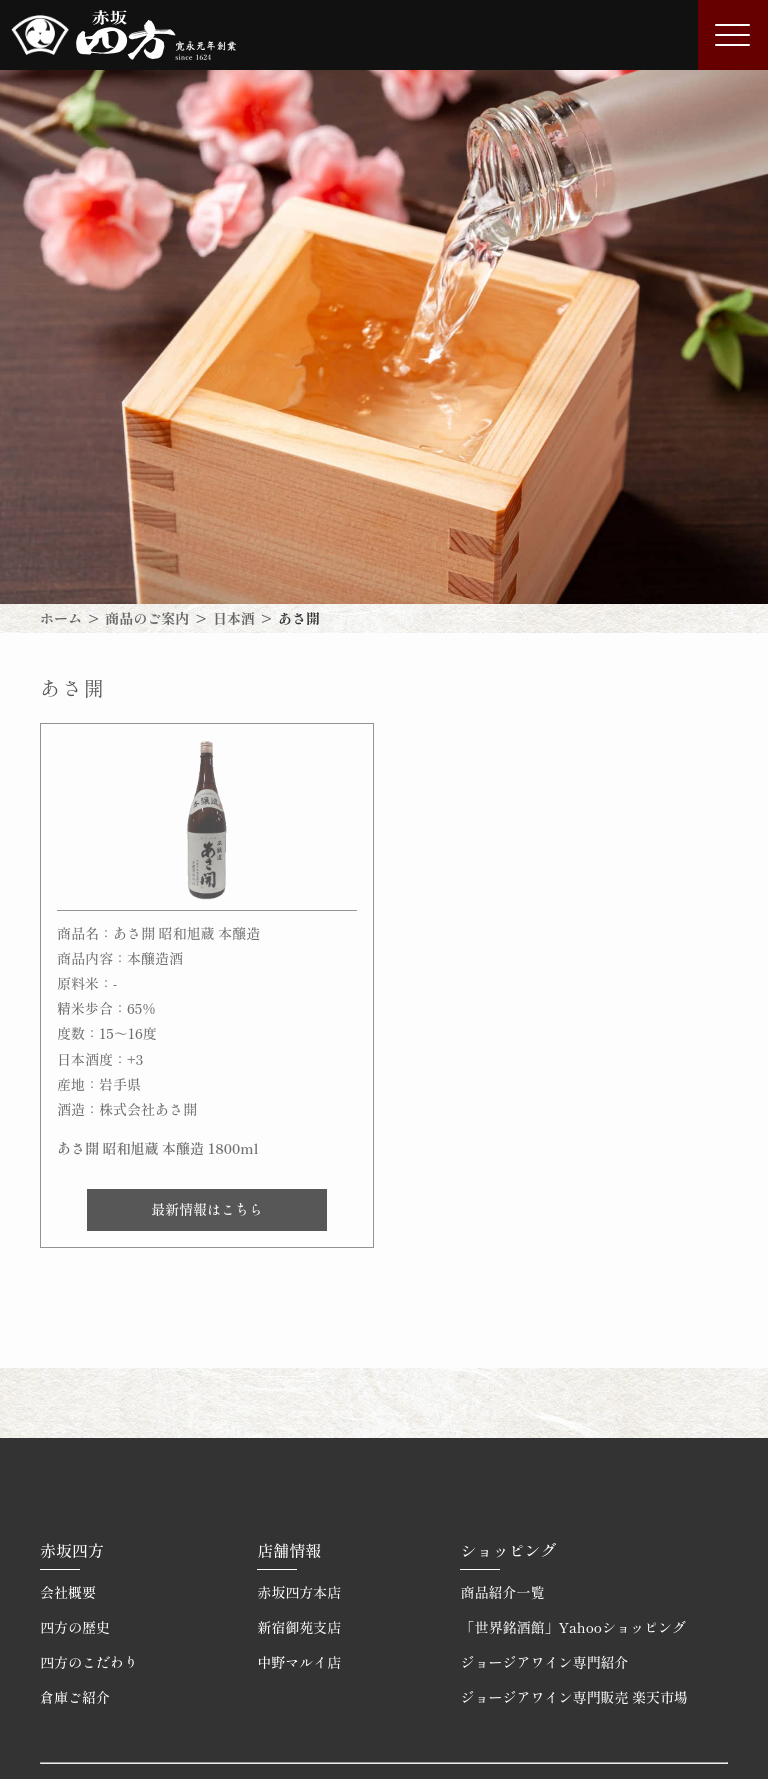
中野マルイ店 (299, 1662)
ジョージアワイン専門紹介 (544, 1662)
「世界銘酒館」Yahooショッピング (573, 1627)
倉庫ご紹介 (75, 1697)
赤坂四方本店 (299, 1592)
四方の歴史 (75, 1627)
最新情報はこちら (207, 1209)
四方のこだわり (89, 1662)
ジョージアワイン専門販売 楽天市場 (574, 1697)
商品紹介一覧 (502, 1592)
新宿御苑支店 (299, 1627)
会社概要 (68, 1592)
